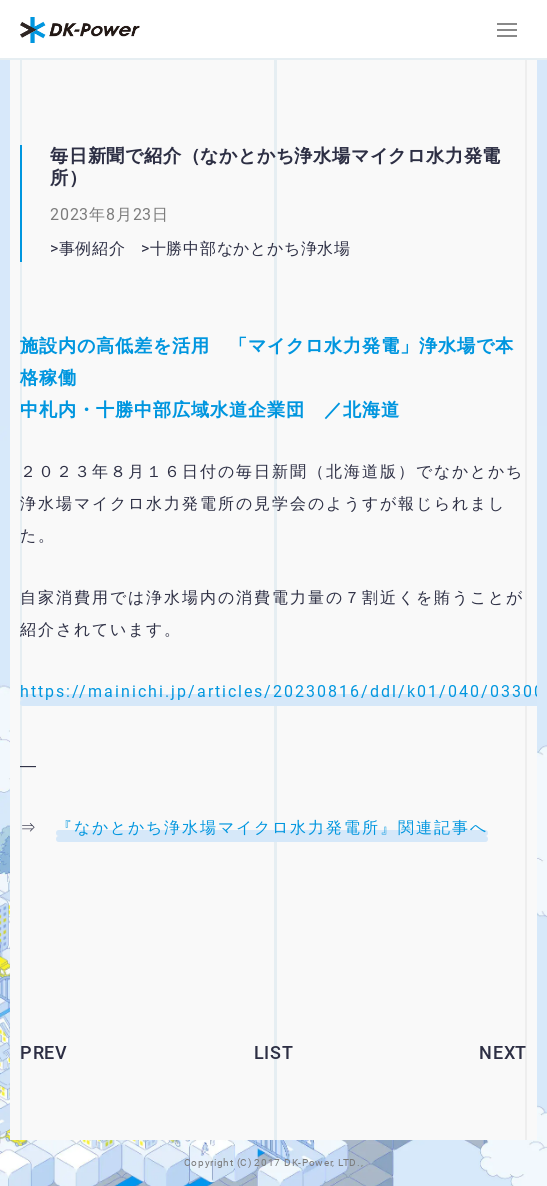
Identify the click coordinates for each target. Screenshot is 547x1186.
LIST (274, 1052)
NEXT (503, 1052)
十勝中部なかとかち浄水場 (250, 248)
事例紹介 (92, 248)
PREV (44, 1052)
